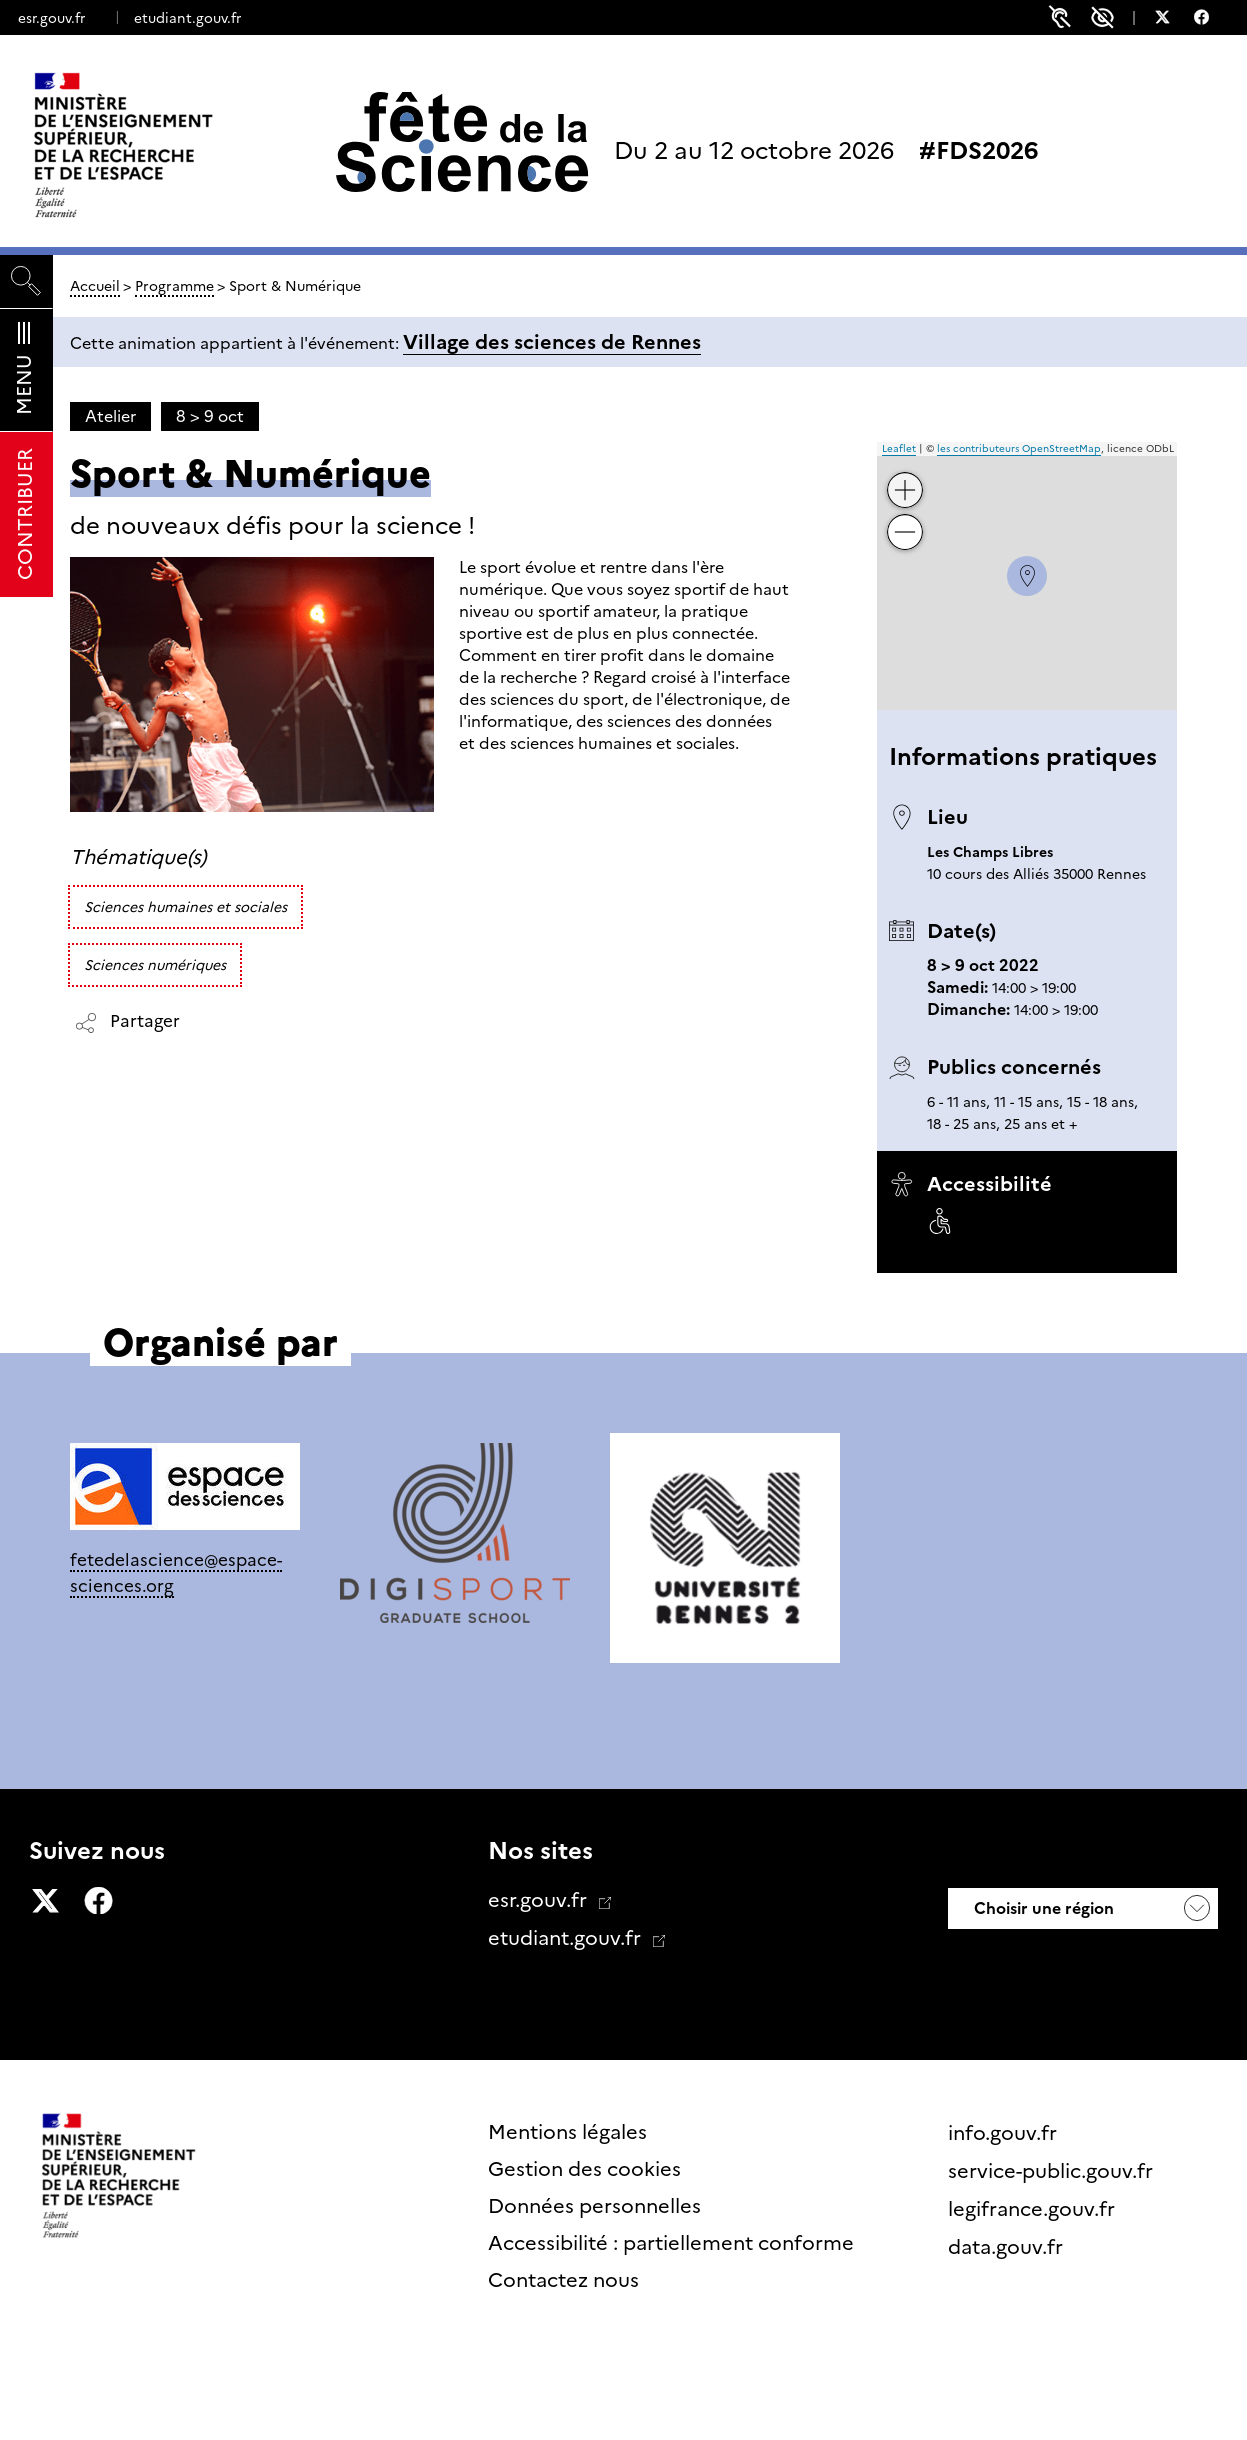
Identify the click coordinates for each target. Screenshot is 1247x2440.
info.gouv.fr (1005, 2133)
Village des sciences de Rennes (552, 342)
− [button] (906, 517)
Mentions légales (567, 2132)
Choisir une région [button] (1042, 1908)
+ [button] (906, 475)
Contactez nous (563, 2280)
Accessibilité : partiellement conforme (671, 2243)
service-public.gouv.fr (1053, 2171)
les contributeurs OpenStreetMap (1019, 448)
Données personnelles (594, 2206)
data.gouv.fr (1008, 2247)
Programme (174, 286)
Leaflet (899, 448)
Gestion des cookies (584, 2169)
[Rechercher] (26, 281)
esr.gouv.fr (51, 18)
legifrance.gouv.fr (1034, 2209)
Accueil (95, 286)
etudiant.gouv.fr (187, 18)
